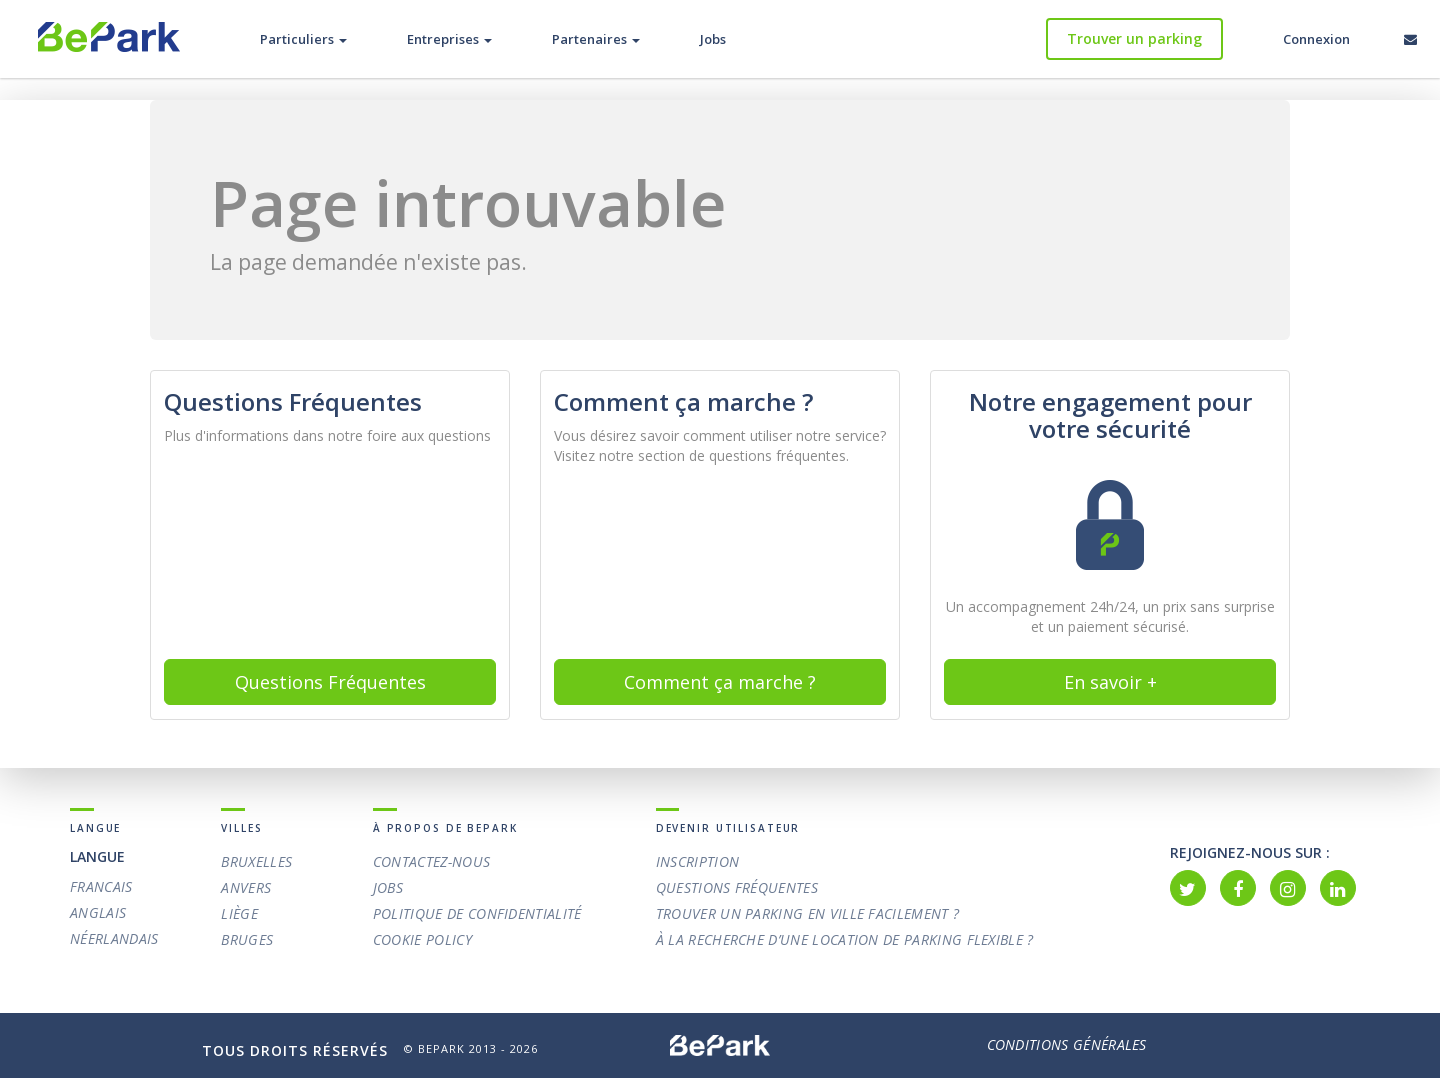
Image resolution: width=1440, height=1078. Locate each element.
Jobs (713, 39)
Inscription (697, 861)
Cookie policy (422, 939)
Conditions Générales (1067, 1045)
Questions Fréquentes (737, 887)
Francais (101, 886)
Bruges (247, 939)
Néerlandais (114, 938)
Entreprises (449, 39)
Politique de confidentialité (477, 913)
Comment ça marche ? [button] (720, 682)
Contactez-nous (431, 861)
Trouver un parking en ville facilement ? (808, 913)
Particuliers (303, 39)
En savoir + (1110, 682)
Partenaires (596, 39)
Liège (239, 913)
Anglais (98, 912)
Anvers (246, 887)
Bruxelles (256, 861)
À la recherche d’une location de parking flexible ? (845, 939)
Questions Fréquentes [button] (330, 682)
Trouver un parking (1134, 38)
